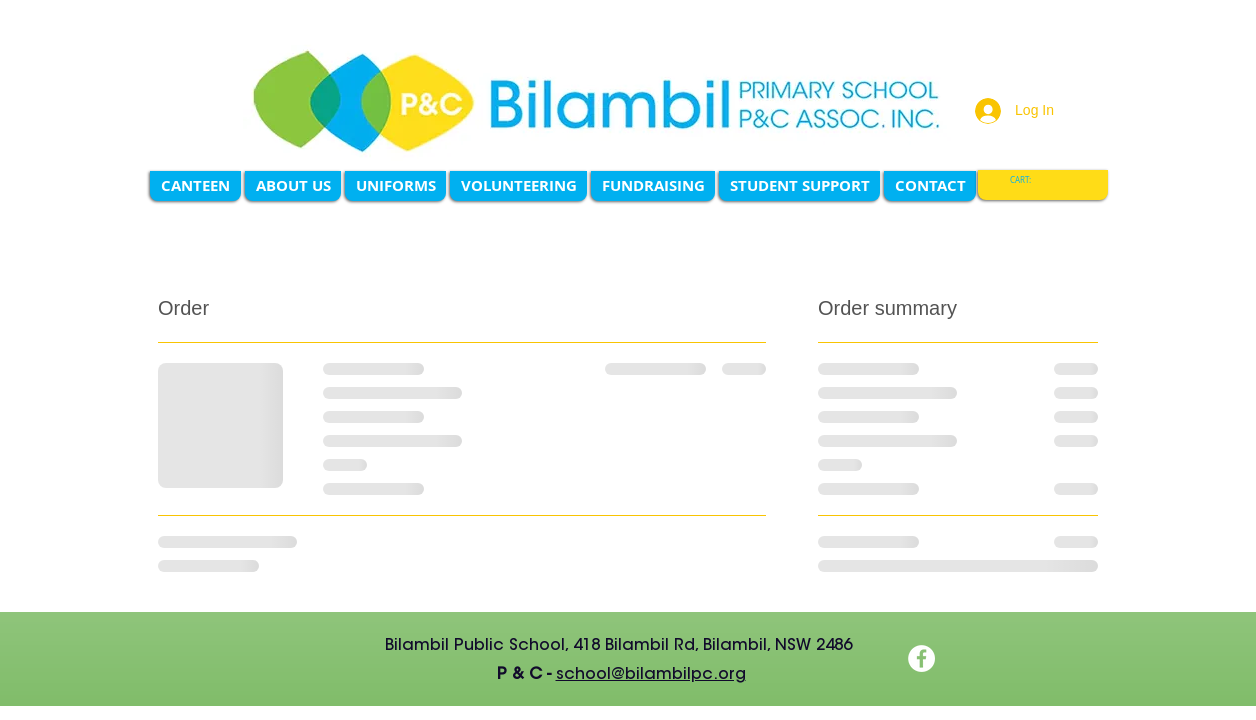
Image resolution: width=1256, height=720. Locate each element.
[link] (1028, 180)
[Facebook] (921, 658)
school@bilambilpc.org (651, 675)
